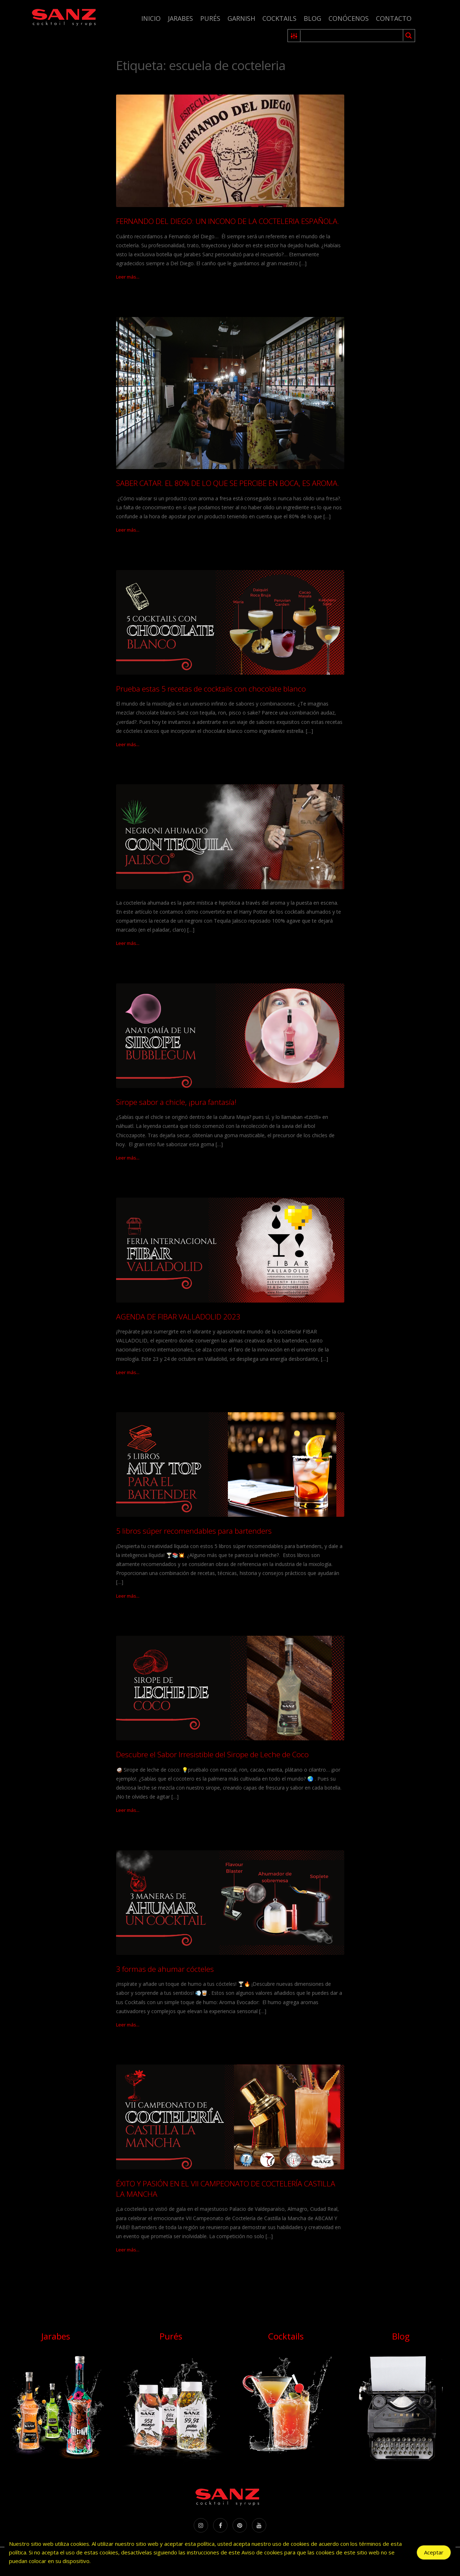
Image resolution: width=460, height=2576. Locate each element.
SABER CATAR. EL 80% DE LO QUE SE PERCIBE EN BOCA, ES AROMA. (227, 483)
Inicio (151, 18)
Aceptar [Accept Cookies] (433, 2552)
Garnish (241, 18)
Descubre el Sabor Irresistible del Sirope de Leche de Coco (212, 1754)
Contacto (393, 18)
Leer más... (127, 277)
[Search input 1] (352, 35)
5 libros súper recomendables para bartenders (194, 1531)
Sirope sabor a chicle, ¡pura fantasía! (176, 1102)
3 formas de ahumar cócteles (165, 1969)
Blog (312, 18)
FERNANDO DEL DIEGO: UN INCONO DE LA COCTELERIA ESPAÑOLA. (227, 221)
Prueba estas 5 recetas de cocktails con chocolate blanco (211, 689)
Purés (210, 18)
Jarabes (180, 18)
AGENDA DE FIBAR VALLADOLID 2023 (178, 1317)
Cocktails (279, 18)
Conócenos (348, 18)
